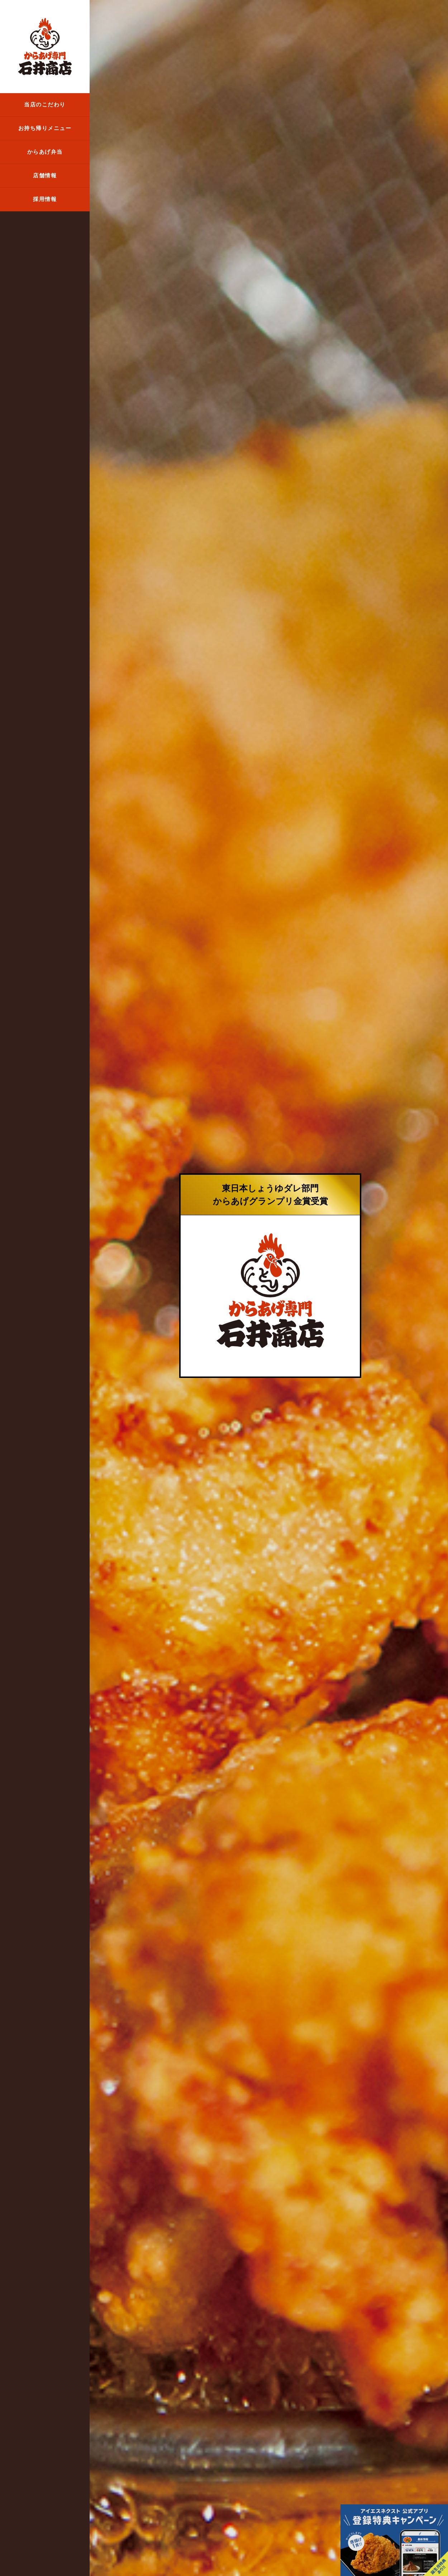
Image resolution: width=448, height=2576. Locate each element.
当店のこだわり (45, 104)
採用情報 (45, 199)
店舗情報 (45, 175)
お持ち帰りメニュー (45, 128)
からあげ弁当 (45, 152)
